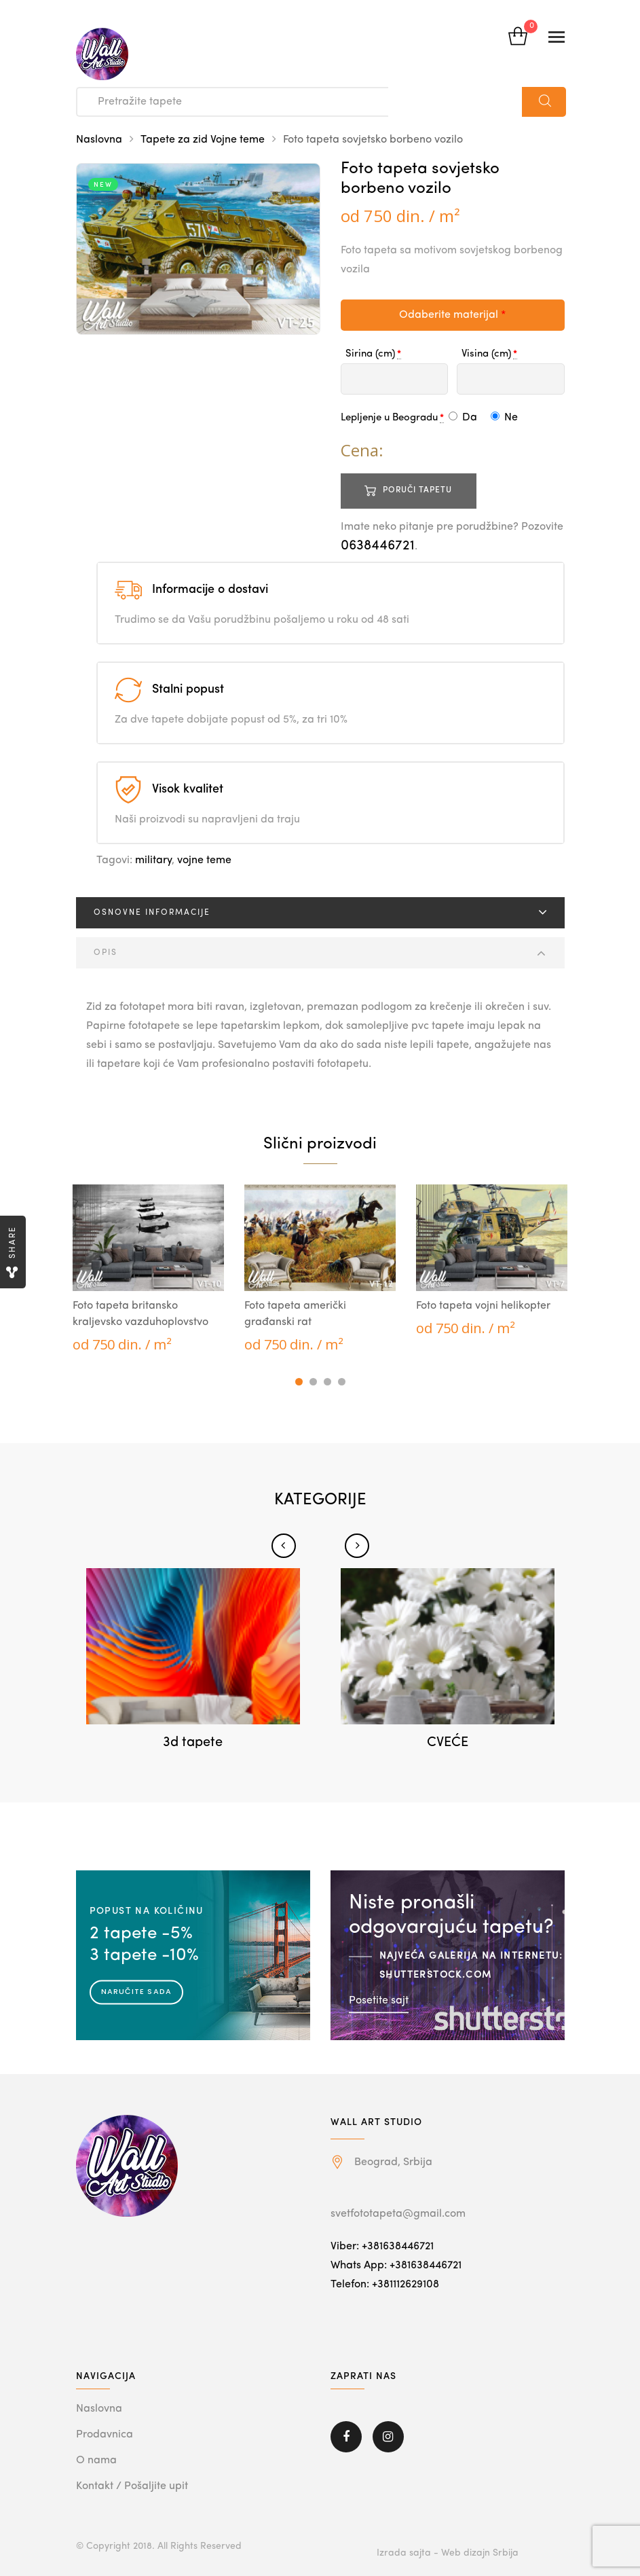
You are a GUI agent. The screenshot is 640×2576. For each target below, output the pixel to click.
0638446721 (378, 546)
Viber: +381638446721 (382, 2246)
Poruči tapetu (417, 490)
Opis (105, 953)
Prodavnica (104, 2434)
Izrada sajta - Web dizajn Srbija (448, 2553)
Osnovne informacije (152, 913)
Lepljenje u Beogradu (389, 418)
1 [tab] (299, 1381)
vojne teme (204, 860)
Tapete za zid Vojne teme (202, 139)
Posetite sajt (379, 2000)
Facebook (346, 2436)
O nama (96, 2460)
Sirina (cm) (370, 354)
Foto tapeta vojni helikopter (483, 1306)
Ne (504, 417)
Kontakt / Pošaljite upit (132, 2486)
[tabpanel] (148, 1269)
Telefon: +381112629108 (385, 2284)
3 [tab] (327, 1381)
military (153, 860)
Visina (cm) (486, 354)
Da (463, 417)
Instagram (388, 2436)
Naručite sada (136, 1991)
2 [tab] (313, 1381)
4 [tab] (341, 1381)
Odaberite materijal (452, 315)
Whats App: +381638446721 (396, 2265)
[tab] (320, 912)
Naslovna (99, 139)
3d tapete (193, 1742)
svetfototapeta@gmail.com (398, 2214)
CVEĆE (447, 1742)
